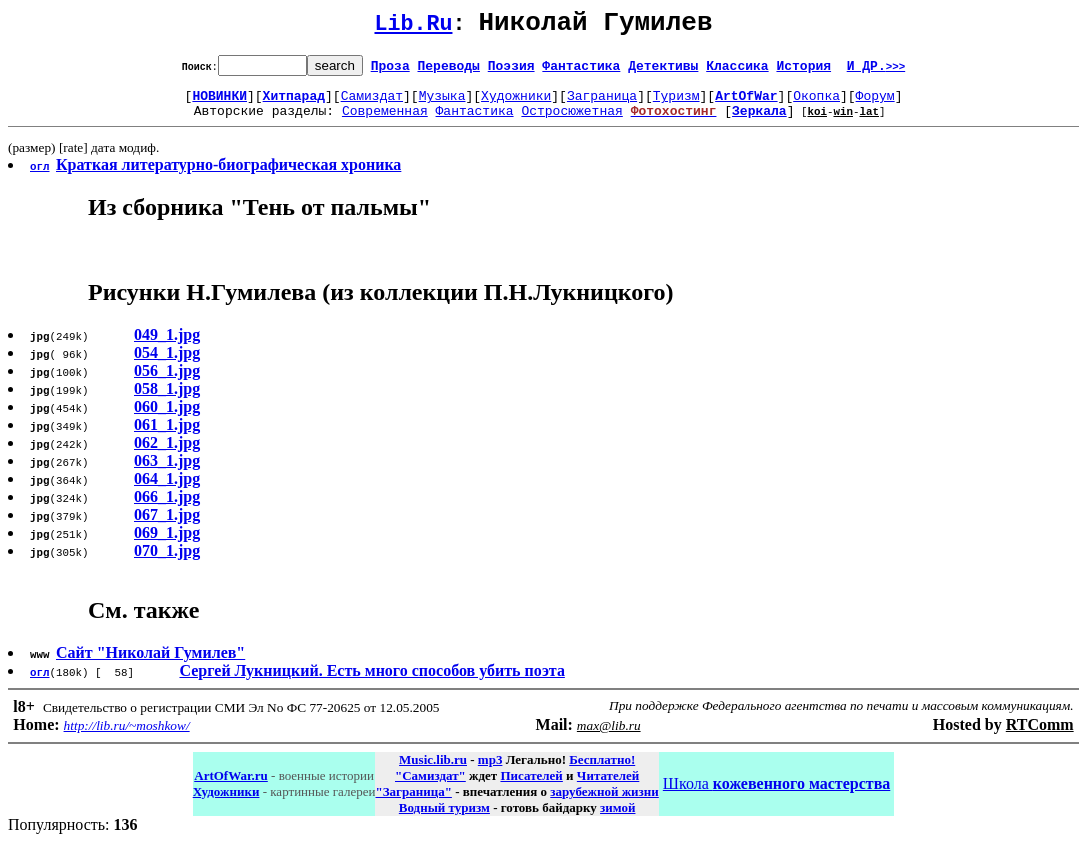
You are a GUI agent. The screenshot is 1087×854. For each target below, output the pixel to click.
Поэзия (511, 71)
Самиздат (372, 104)
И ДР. (876, 71)
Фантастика (581, 71)
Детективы (663, 71)
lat (869, 122)
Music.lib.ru (433, 771)
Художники (516, 104)
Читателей (608, 787)
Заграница (602, 104)
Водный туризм (444, 819)
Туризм (676, 104)
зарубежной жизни (604, 803)
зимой (617, 819)
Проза (390, 71)
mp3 (490, 771)
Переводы (449, 71)
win (843, 122)
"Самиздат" (430, 787)
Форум (875, 104)
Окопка (816, 104)
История (803, 71)
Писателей (531, 787)
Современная (385, 122)
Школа (776, 795)
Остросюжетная (571, 122)
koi (817, 122)
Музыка (442, 104)
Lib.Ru (414, 27)
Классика (737, 71)
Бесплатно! (602, 771)
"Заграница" (413, 803)
